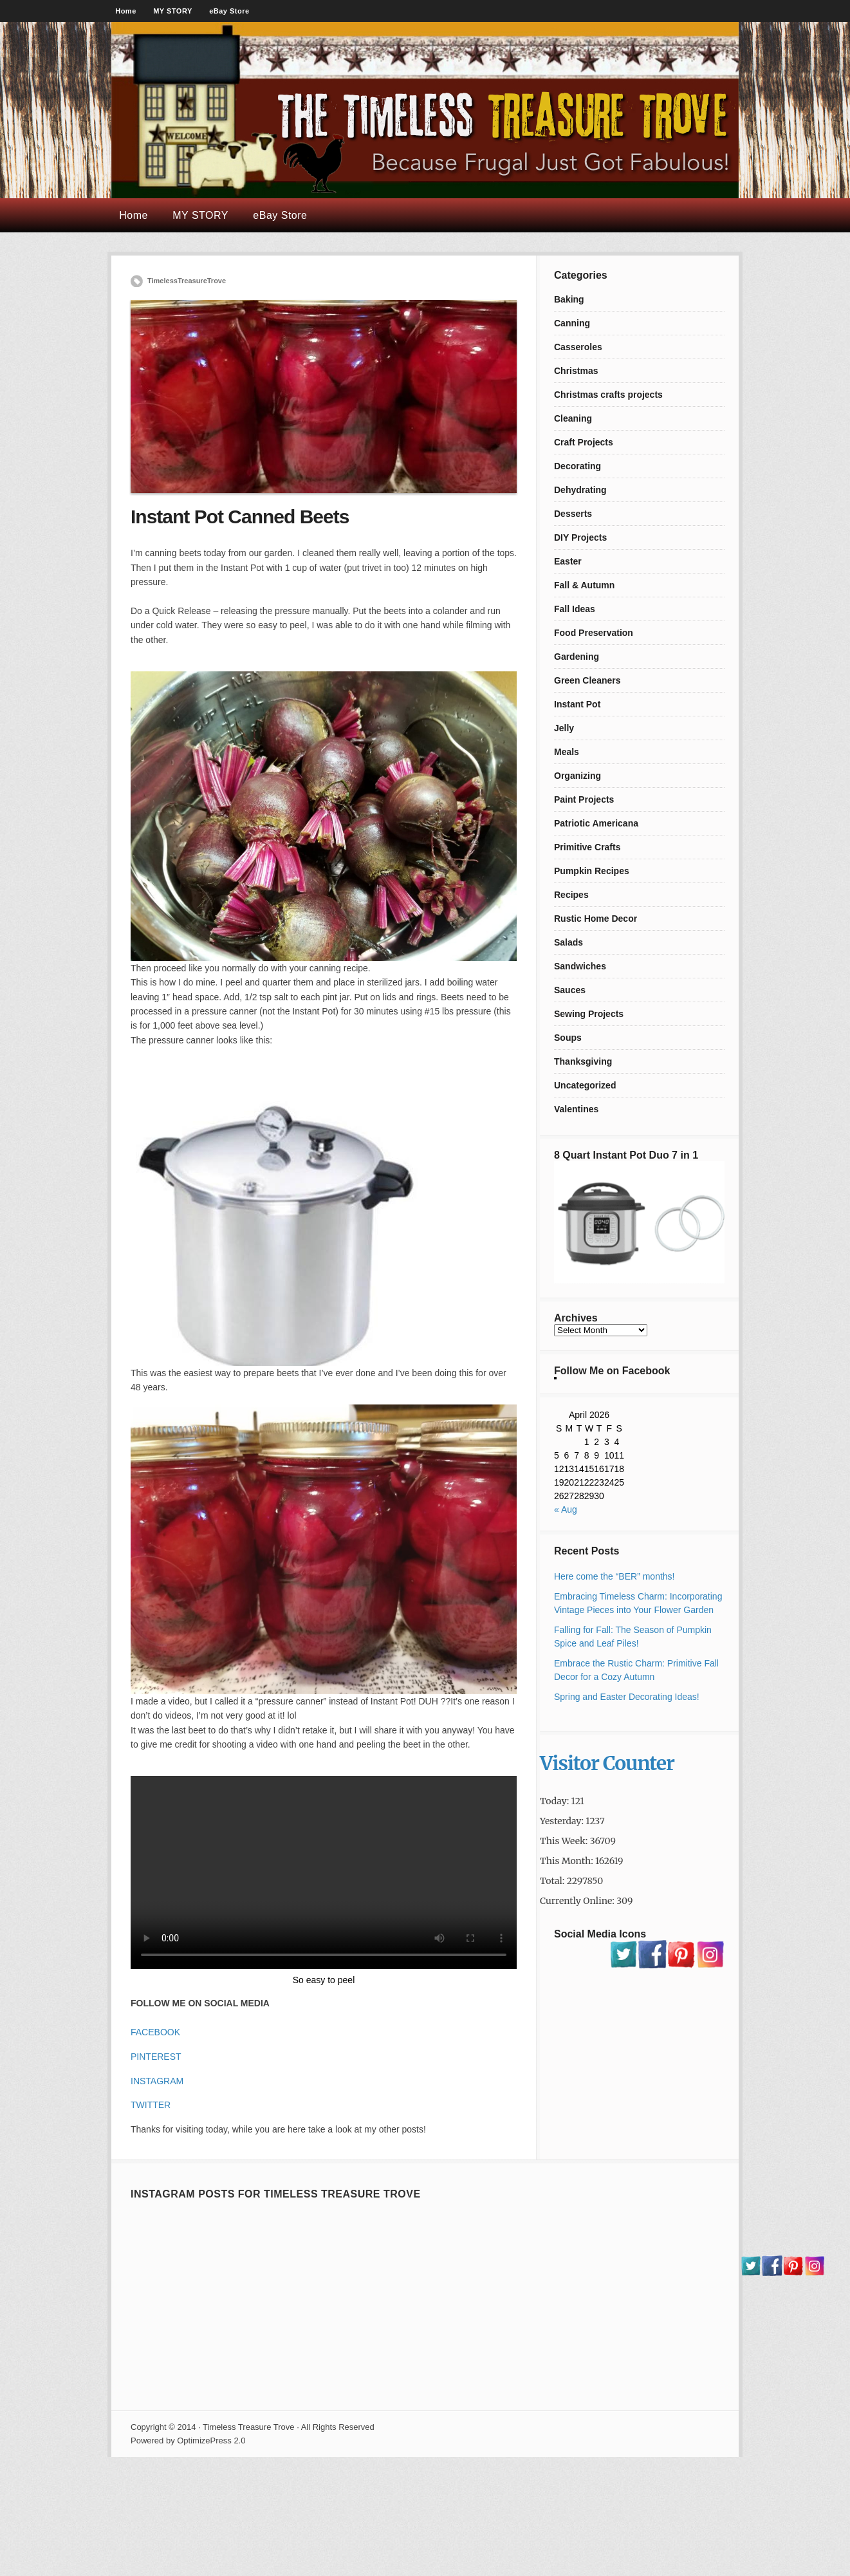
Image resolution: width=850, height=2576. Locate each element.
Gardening (576, 656)
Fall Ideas (574, 609)
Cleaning (573, 418)
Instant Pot (577, 704)
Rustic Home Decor (595, 918)
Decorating (577, 466)
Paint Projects (584, 799)
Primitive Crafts (587, 847)
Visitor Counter (607, 1763)
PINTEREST (156, 2056)
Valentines (576, 1109)
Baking (569, 299)
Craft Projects (583, 442)
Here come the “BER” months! (614, 1576)
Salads (568, 942)
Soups (568, 1037)
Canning (572, 323)
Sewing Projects (589, 1014)
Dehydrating (580, 490)
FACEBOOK (155, 2032)
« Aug (565, 1509)
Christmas (576, 371)
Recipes (571, 895)
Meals (566, 752)
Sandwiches (580, 966)
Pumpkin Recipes (591, 871)
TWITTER (151, 2105)
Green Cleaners (587, 680)
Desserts (573, 514)
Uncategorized (585, 1085)
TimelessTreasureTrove (186, 281)
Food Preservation (593, 633)
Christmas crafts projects (608, 394)
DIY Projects (580, 537)
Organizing (577, 775)
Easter (568, 561)
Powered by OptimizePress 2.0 (188, 2440)
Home (125, 11)
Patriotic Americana (596, 823)
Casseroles (578, 347)
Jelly (564, 728)
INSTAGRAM (157, 2081)
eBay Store (229, 11)
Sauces (570, 990)
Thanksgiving (583, 1061)
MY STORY (172, 11)
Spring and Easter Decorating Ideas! (626, 1697)
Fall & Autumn (584, 585)
